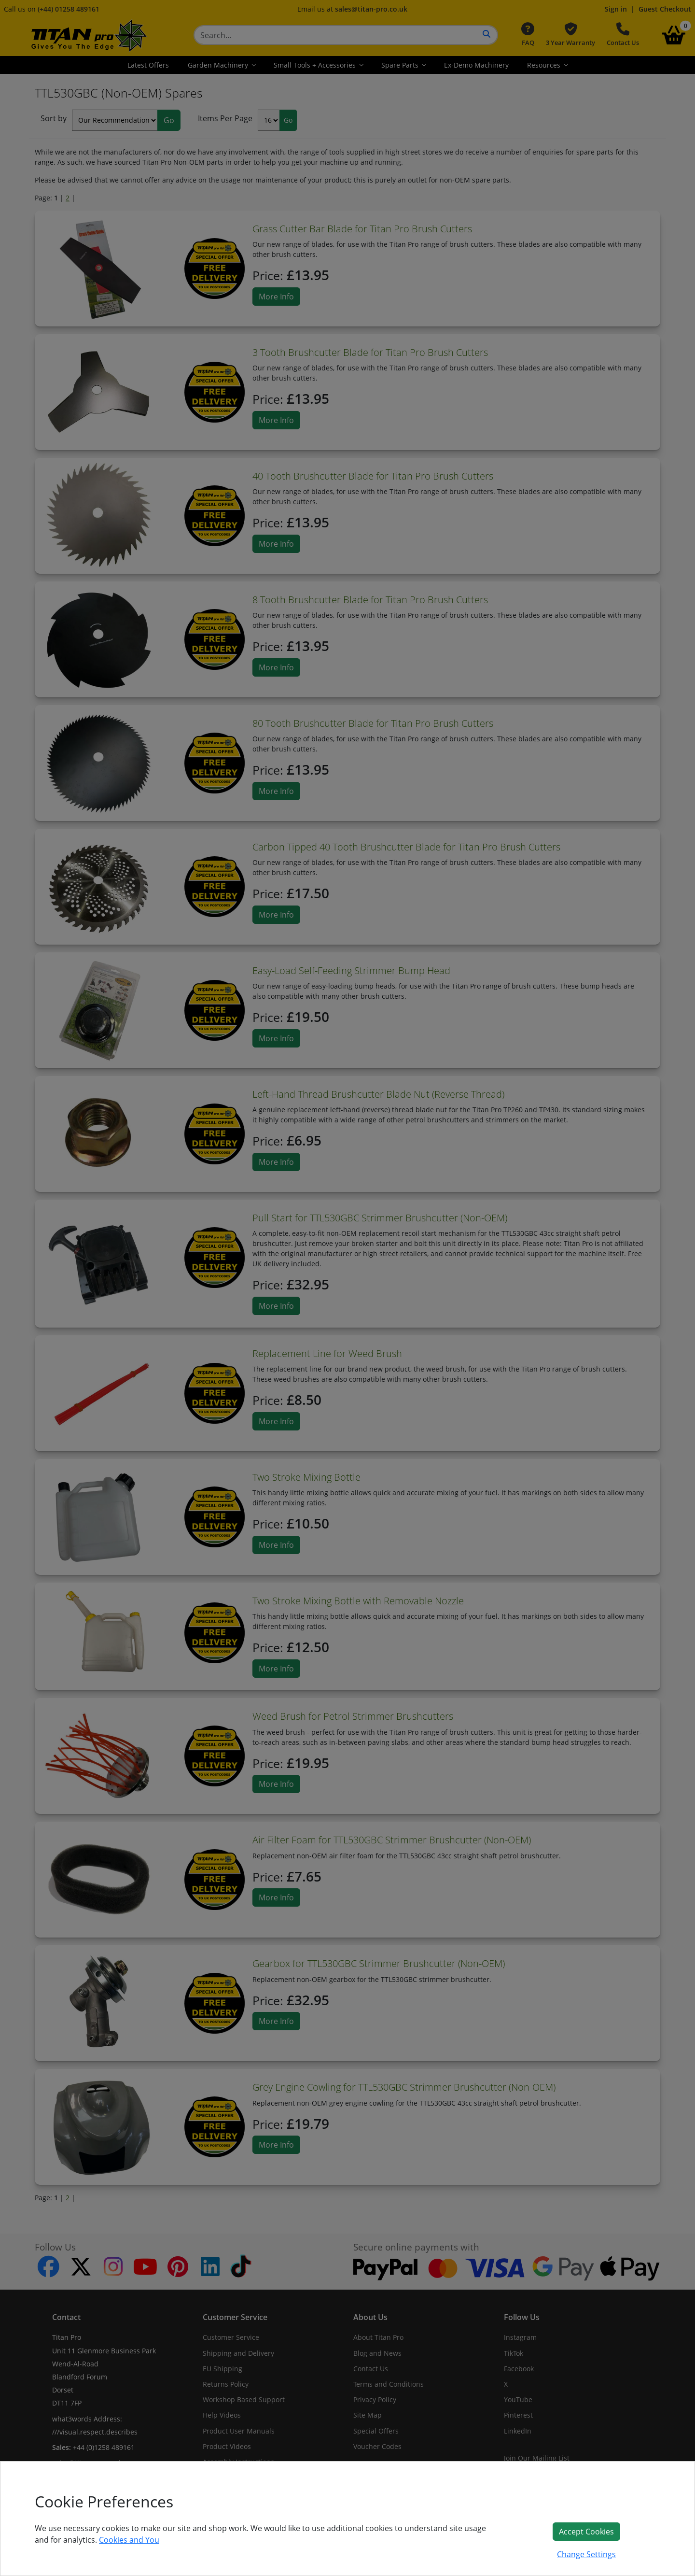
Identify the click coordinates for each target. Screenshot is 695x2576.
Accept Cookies (586, 2531)
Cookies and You (129, 2539)
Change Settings (586, 2554)
